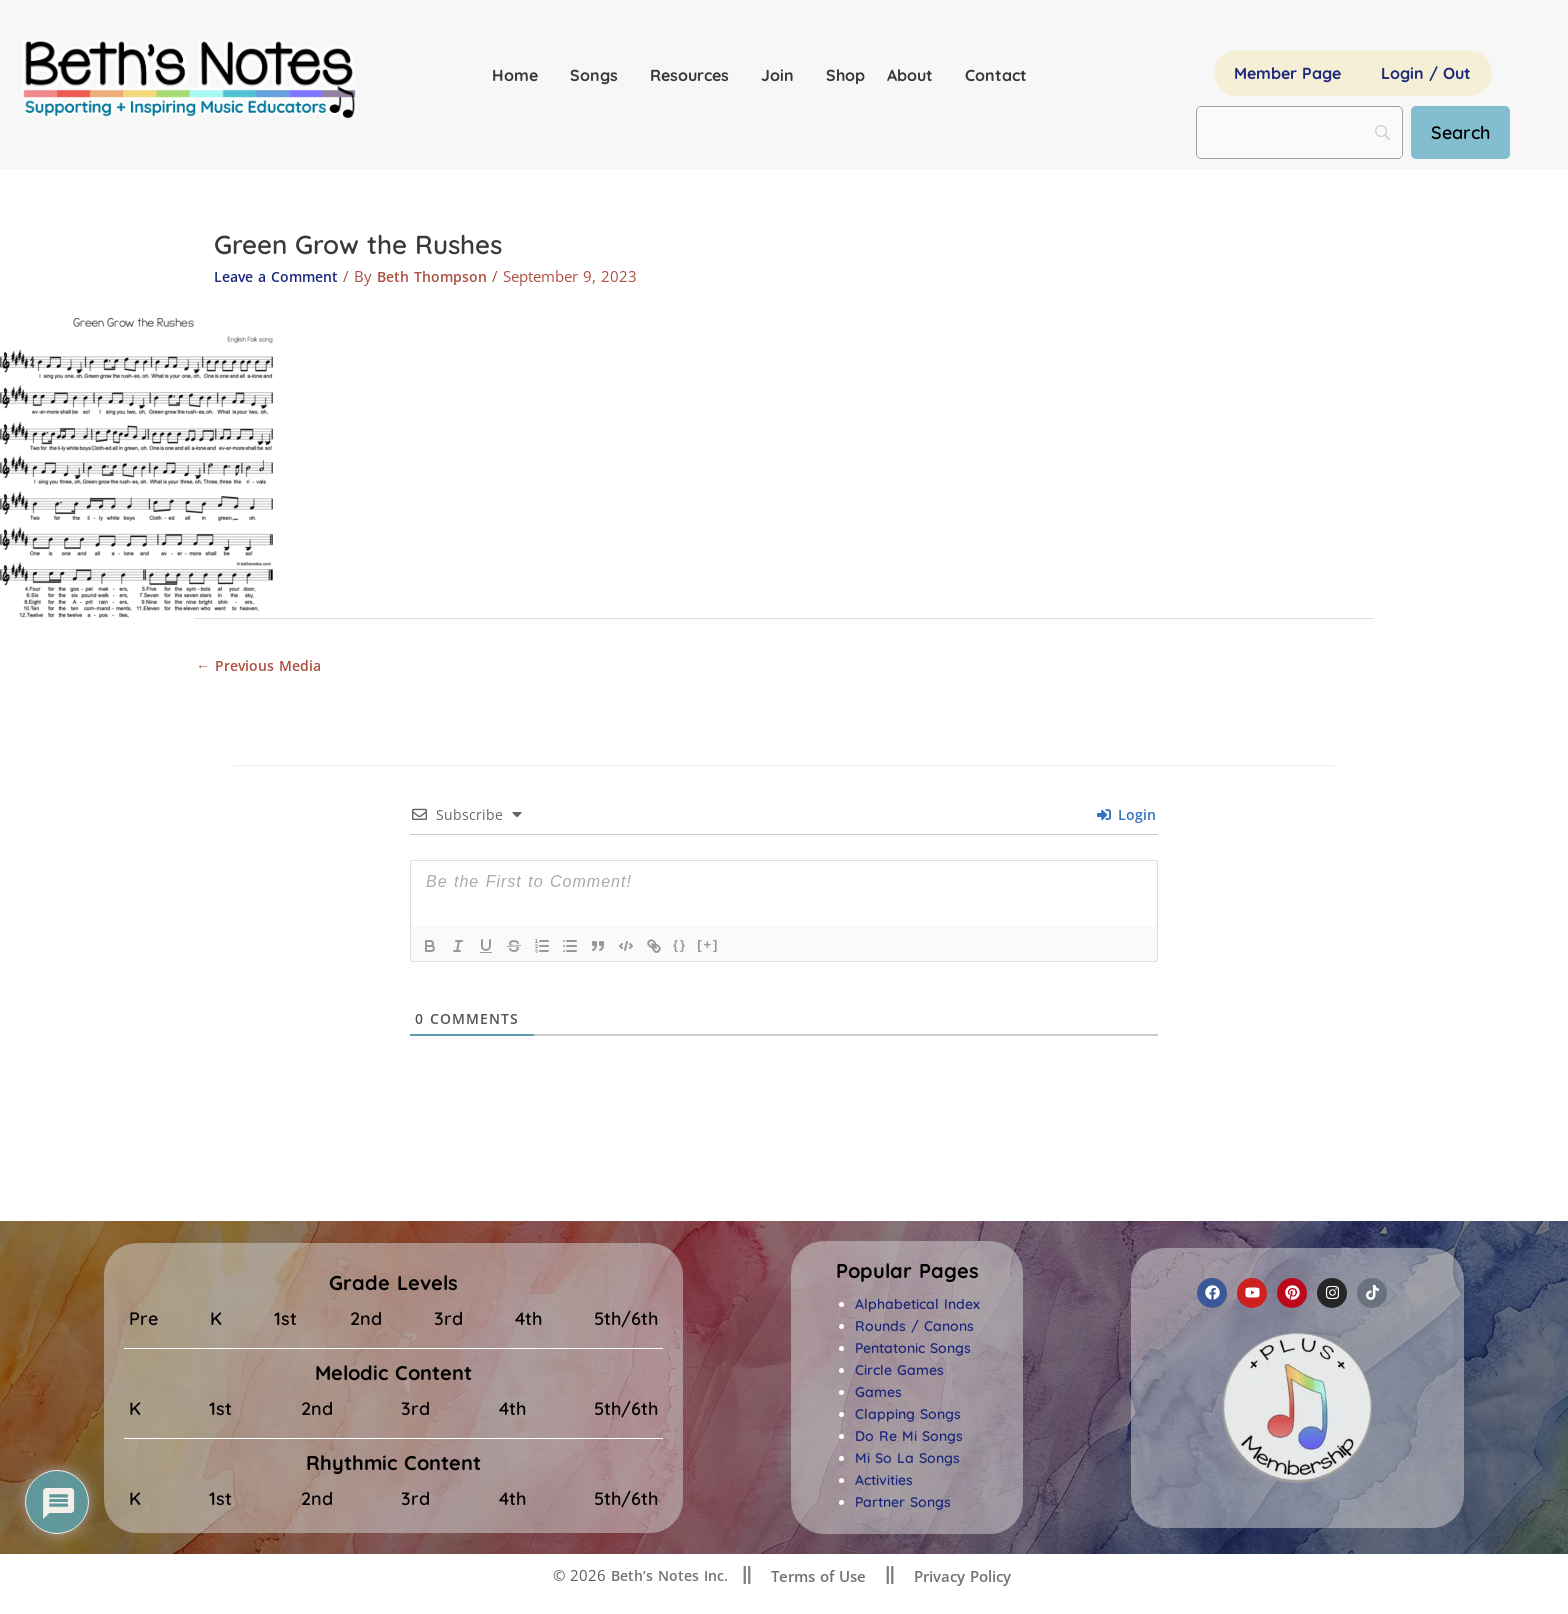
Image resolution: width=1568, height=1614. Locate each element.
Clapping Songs (908, 1417)
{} (680, 947)
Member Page (1287, 73)
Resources (694, 75)
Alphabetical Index (917, 1307)
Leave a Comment (281, 276)
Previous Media (262, 666)
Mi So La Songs (907, 1461)
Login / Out (1426, 73)
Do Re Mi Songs (909, 1439)
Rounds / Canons (914, 1329)
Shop (845, 75)
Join (782, 75)
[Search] (1469, 132)
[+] (708, 947)
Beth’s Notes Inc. (666, 1578)
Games (878, 1395)
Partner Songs (903, 1505)
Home (520, 75)
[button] (907, 1274)
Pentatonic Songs (913, 1351)
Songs (599, 75)
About (915, 75)
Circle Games (899, 1373)
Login (1126, 817)
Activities (884, 1483)
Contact (996, 75)
